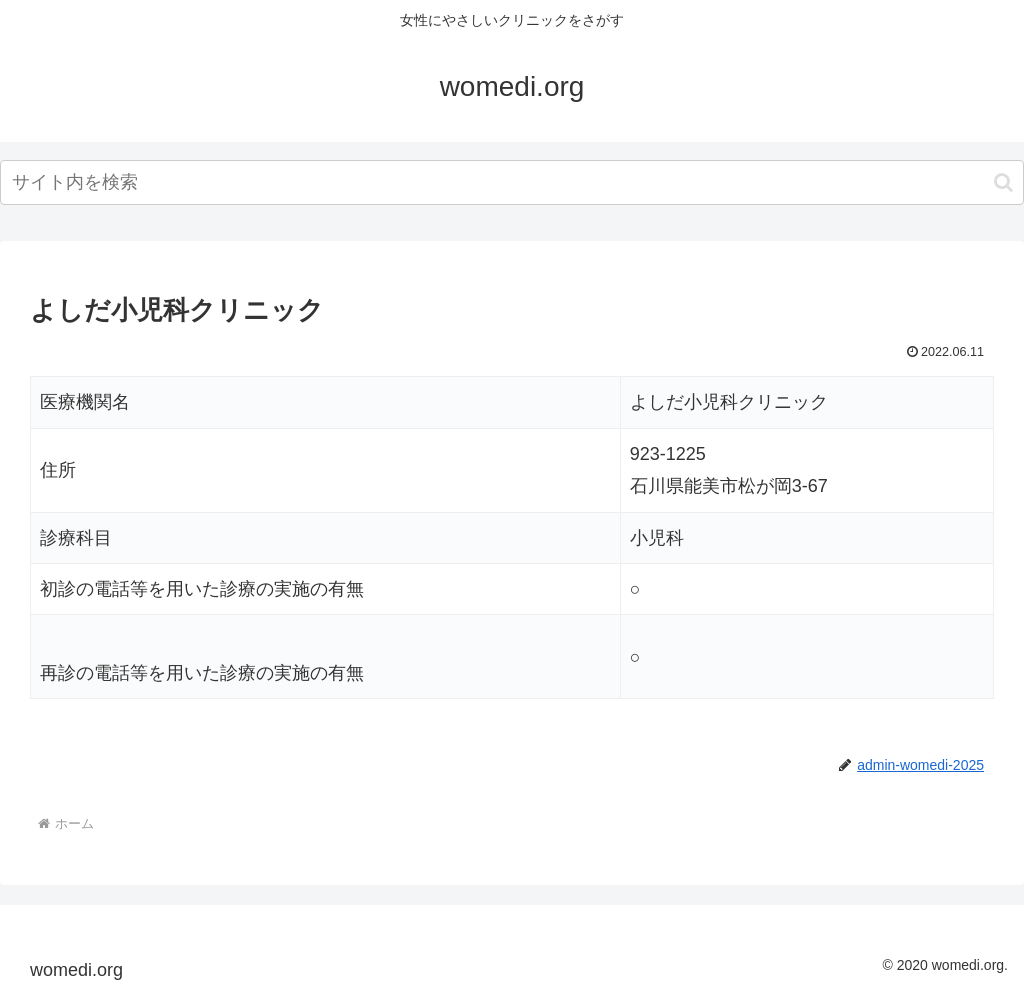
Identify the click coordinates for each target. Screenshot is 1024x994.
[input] (512, 182)
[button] (1003, 182)
